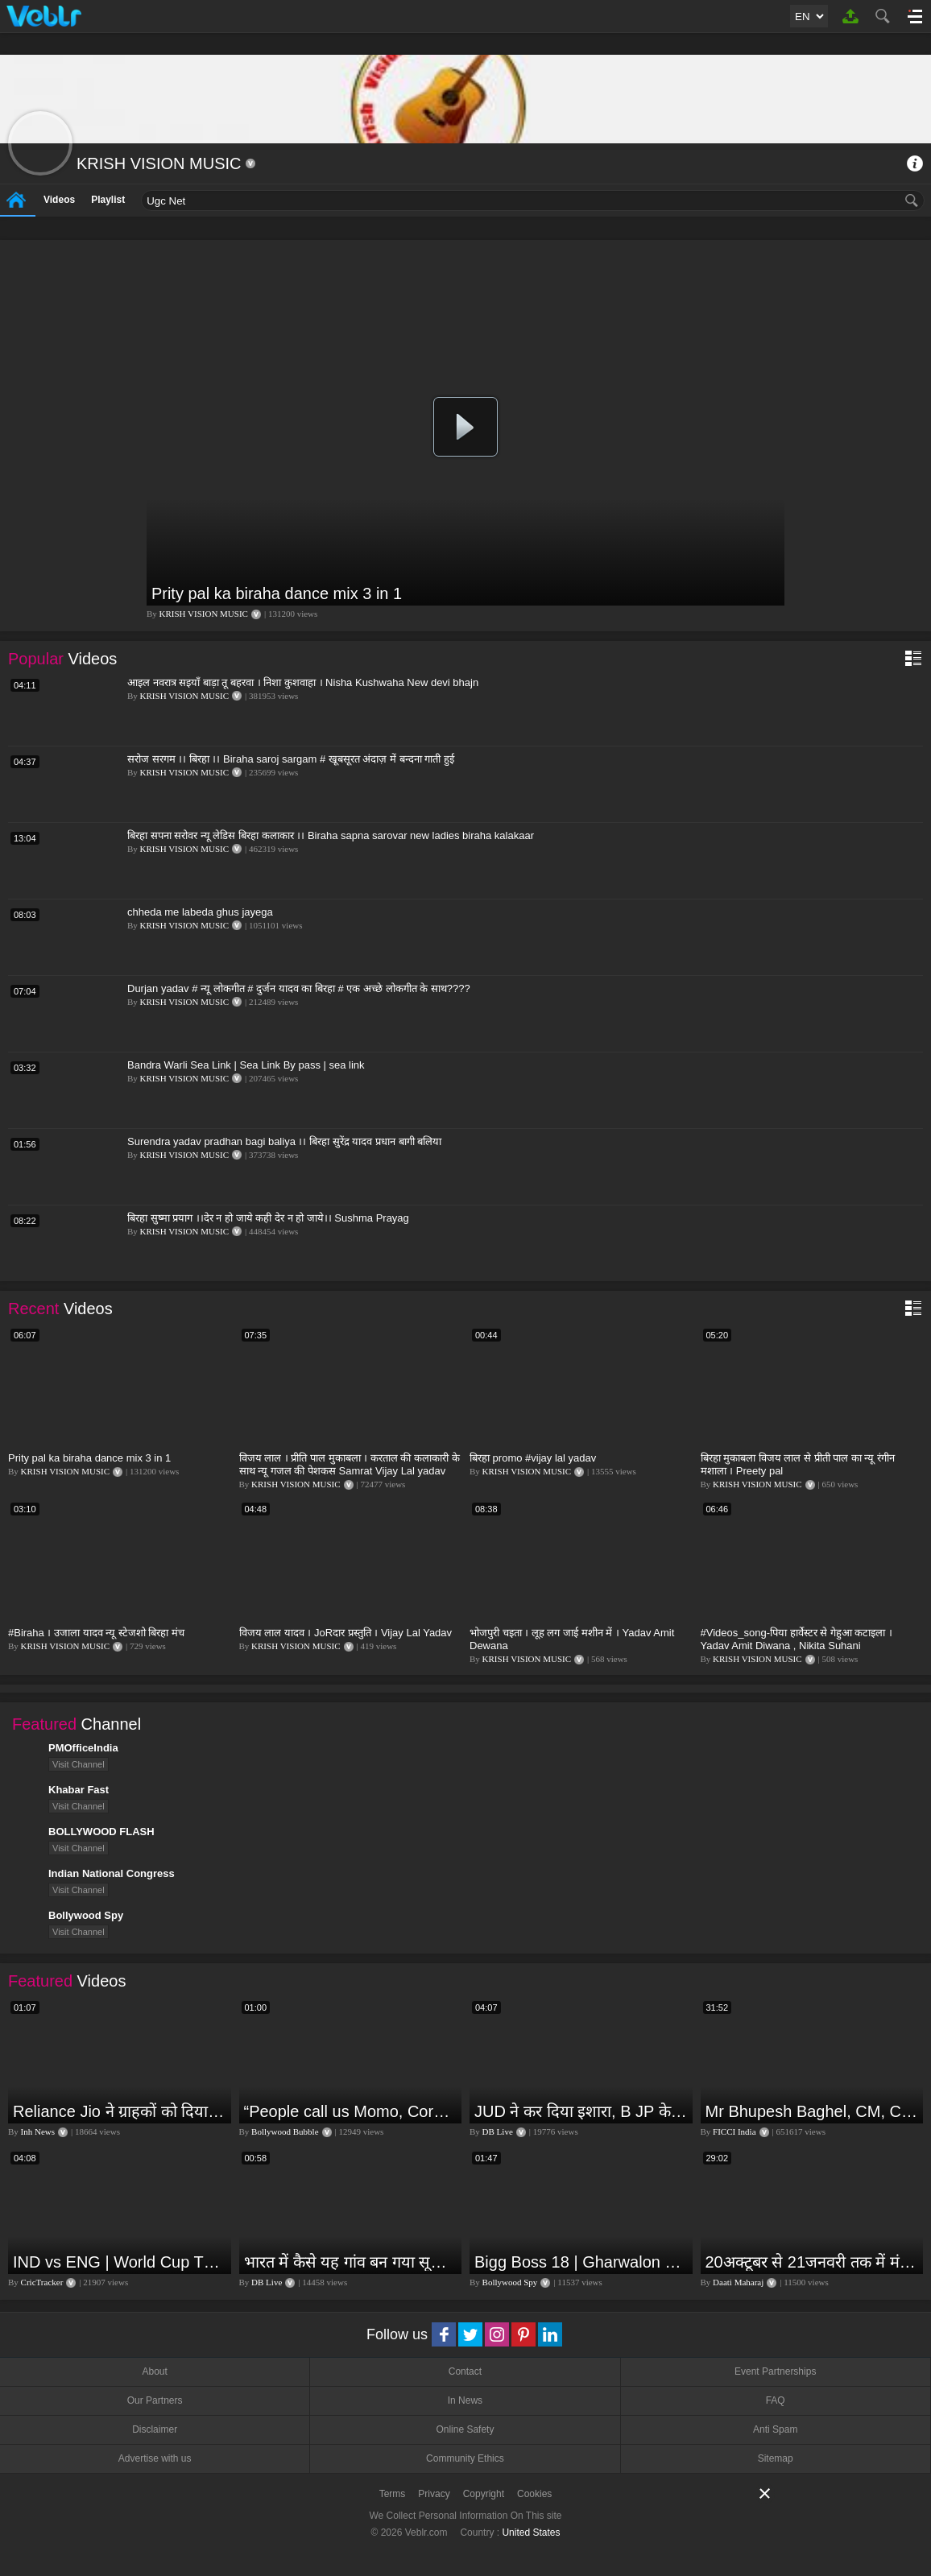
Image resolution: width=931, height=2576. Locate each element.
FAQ (775, 2400)
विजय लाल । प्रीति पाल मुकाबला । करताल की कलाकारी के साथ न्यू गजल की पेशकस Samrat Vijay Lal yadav (349, 1464)
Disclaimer (154, 2429)
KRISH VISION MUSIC (203, 613)
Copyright (483, 2494)
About (154, 2371)
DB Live (497, 2131)
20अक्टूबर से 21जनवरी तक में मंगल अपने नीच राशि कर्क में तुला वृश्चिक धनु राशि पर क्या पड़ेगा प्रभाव (812, 2262)
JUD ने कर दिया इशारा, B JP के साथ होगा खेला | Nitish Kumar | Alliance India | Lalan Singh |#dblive (581, 2111)
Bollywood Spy (510, 2282)
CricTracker (42, 2282)
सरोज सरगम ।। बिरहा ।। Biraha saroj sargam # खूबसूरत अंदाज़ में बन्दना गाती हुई (290, 759)
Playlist (108, 199)
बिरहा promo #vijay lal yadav (533, 1458)
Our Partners (155, 2400)
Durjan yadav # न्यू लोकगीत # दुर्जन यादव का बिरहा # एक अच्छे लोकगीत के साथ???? (298, 988)
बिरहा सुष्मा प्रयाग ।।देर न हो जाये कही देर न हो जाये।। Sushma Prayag (268, 1218)
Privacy (433, 2494)
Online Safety (465, 2429)
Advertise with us (155, 2458)
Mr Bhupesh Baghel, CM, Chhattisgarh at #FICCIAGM (812, 2111)
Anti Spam (775, 2429)
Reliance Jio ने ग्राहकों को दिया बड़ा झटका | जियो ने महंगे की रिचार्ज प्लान (120, 2111)
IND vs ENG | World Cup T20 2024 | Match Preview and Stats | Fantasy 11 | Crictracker (120, 2262)
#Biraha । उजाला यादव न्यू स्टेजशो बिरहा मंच (96, 1633)
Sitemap (775, 2458)
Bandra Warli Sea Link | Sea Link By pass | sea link (246, 1065)
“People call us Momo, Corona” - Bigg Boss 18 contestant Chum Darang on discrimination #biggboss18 (351, 2111)
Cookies (534, 2494)
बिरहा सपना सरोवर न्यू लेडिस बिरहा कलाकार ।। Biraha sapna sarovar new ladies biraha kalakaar (330, 835)
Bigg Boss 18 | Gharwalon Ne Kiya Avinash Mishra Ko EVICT (581, 2262)
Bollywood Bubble (284, 2131)
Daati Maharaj (738, 2282)
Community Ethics (465, 2458)
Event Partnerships (775, 2371)
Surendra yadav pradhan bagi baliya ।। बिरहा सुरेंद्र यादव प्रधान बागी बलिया (284, 1141)
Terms (392, 2494)
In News (465, 2400)
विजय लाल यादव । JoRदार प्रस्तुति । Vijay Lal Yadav (346, 1633)
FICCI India (734, 2131)
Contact (465, 2371)
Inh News (38, 2131)
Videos (59, 199)
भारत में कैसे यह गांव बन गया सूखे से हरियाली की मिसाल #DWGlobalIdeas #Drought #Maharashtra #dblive (351, 2262)
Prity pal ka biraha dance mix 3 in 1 (276, 593)
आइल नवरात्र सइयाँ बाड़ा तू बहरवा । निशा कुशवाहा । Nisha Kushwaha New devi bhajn (302, 682)
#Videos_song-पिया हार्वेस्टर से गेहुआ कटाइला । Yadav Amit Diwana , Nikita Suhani (797, 1639)
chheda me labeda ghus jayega (200, 912)
